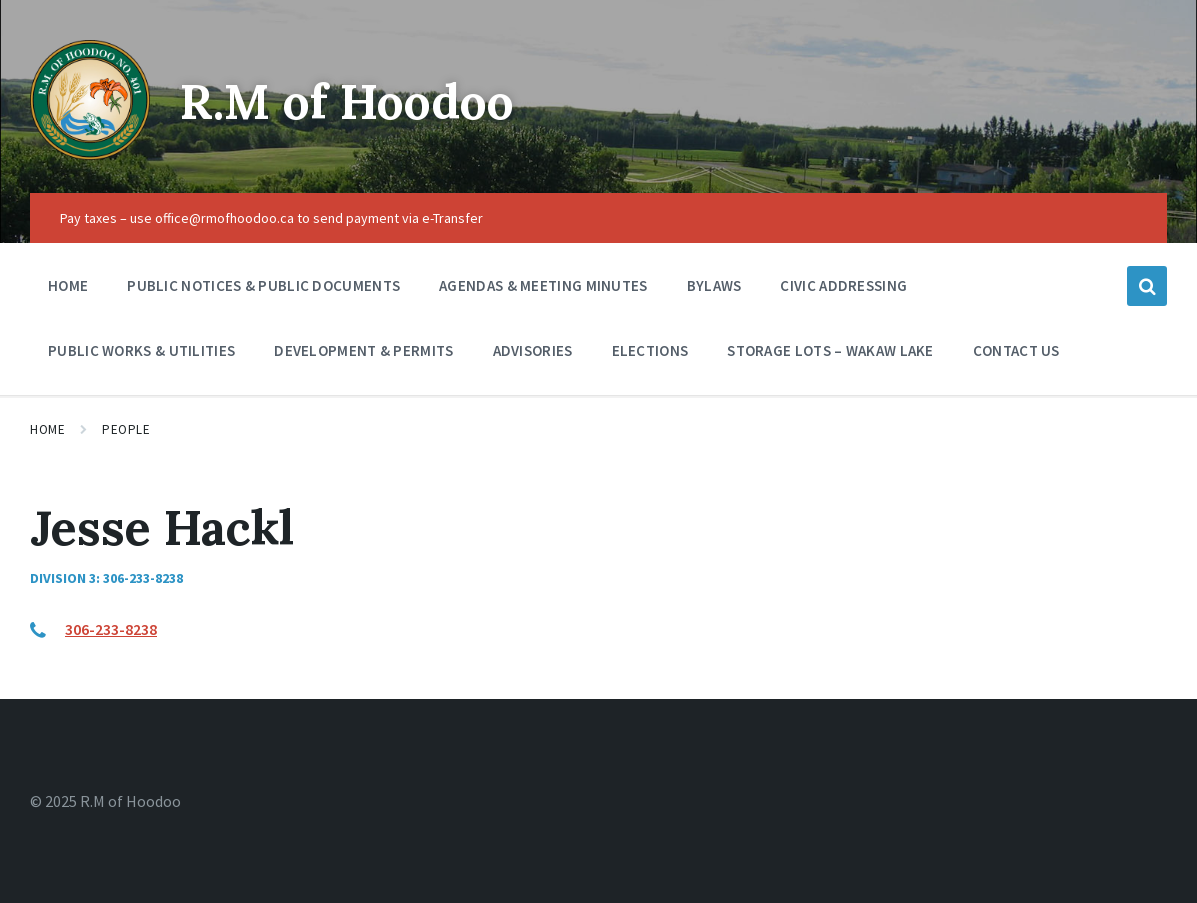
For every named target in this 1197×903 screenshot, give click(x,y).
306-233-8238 (111, 629)
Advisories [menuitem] (533, 350)
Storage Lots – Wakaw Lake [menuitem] (830, 350)
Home (47, 429)
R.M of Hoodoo (347, 101)
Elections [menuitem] (650, 350)
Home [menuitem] (68, 285)
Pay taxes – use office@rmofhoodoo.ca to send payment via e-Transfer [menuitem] (271, 218)
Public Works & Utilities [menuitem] (141, 350)
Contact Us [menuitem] (1016, 350)
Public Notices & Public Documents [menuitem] (263, 285)
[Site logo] (90, 154)
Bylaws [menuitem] (714, 285)
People (126, 429)
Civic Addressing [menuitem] (843, 285)
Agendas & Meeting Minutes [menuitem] (543, 285)
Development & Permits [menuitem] (363, 350)
